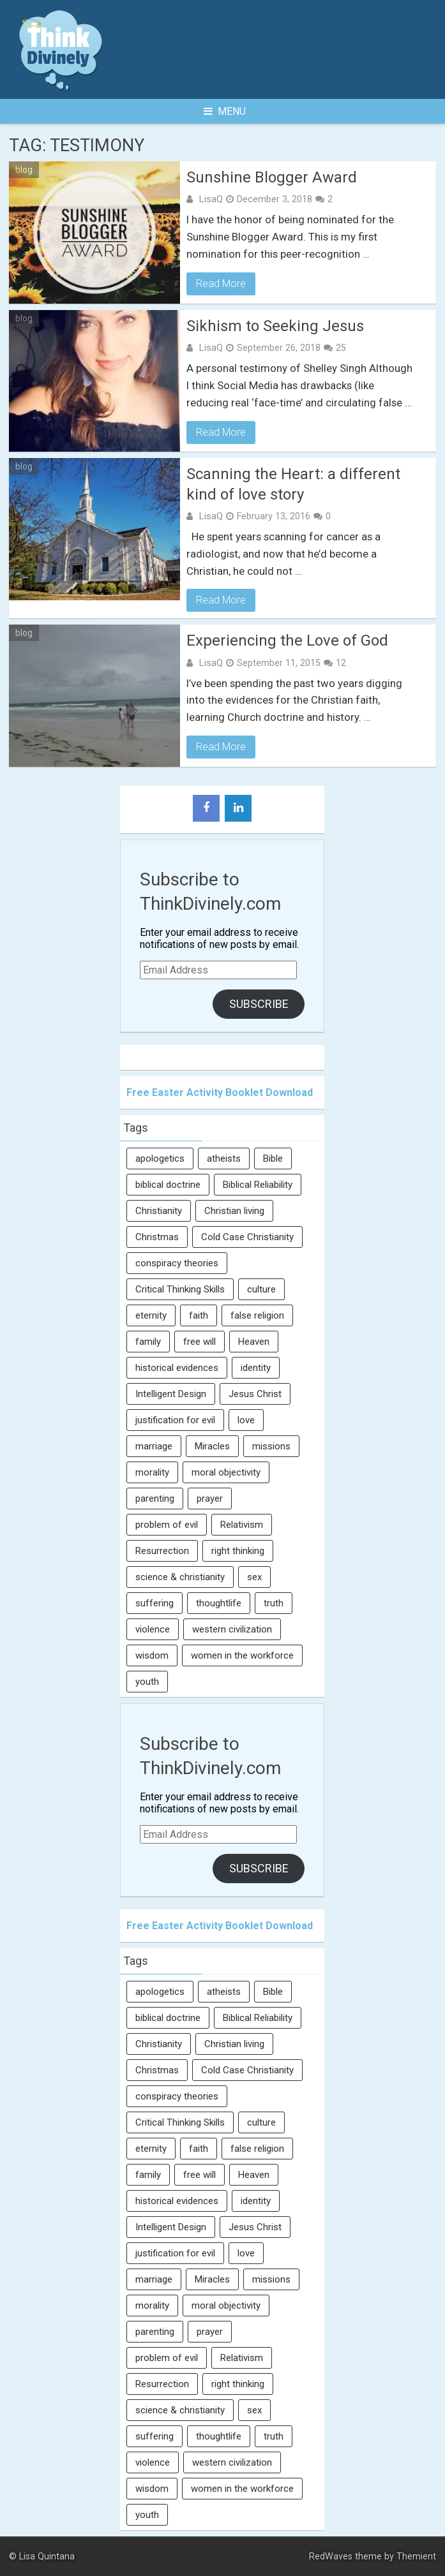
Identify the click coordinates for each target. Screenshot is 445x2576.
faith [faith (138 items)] (198, 1315)
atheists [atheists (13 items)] (224, 1158)
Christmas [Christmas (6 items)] (157, 1237)
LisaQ (211, 199)
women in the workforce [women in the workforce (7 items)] (242, 1655)
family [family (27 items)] (148, 1341)
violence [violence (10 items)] (152, 1629)
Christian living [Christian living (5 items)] (234, 1211)
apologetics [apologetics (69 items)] (160, 1158)
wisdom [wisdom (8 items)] (152, 1655)
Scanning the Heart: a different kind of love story (293, 484)
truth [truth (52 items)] (273, 1603)
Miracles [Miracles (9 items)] (212, 1446)
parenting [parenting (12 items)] (154, 1498)
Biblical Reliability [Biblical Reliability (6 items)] (257, 1184)
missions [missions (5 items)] (271, 1446)
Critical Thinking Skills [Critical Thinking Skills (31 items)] (180, 1289)
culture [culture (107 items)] (261, 1289)
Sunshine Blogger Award (271, 177)
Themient (416, 2556)
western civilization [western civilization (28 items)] (232, 1629)
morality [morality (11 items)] (152, 1472)
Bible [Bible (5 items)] (273, 1158)
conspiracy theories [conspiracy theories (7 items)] (176, 1263)
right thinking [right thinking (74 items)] (237, 1551)
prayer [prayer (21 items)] (210, 1498)
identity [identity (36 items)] (256, 1367)
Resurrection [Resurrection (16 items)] (162, 1551)
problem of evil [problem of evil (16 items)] (166, 1524)
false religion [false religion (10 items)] (257, 1315)
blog (24, 170)
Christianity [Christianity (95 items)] (158, 1211)
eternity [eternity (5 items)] (151, 1315)
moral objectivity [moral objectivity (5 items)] (226, 1472)
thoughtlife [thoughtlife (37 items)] (218, 1603)
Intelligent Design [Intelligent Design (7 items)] (170, 1394)
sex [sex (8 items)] (254, 1577)
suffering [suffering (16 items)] (154, 1603)
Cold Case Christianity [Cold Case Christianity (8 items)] (247, 1237)
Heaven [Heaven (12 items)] (253, 1341)
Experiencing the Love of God (287, 640)
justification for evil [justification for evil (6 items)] (175, 1420)
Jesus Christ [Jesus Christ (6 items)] (255, 1394)
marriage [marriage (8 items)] (153, 1446)
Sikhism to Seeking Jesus (275, 326)
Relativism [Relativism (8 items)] (241, 1524)
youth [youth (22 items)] (147, 1681)
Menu (225, 111)
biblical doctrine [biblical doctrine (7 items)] (167, 1184)
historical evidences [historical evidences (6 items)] (176, 1367)
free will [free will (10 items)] (199, 1341)
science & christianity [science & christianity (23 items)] (180, 1577)
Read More (221, 284)
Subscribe (259, 1003)
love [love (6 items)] (246, 1420)
